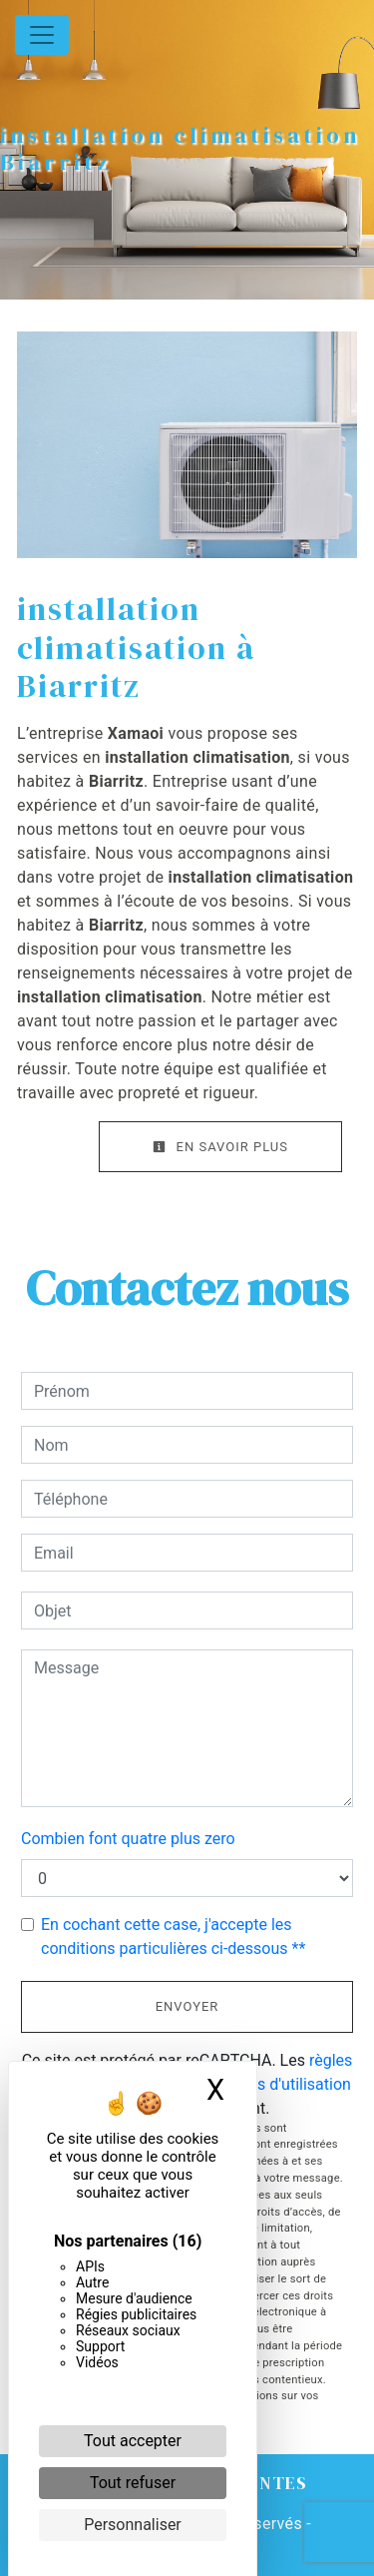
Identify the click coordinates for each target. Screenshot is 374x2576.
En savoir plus (220, 1146)
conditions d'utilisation (271, 2084)
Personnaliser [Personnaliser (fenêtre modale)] (133, 2524)
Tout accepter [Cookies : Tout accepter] (133, 2440)
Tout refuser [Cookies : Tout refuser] (133, 2482)
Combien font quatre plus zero (128, 1838)
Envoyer (187, 2006)
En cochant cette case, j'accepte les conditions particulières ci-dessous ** (173, 1936)
